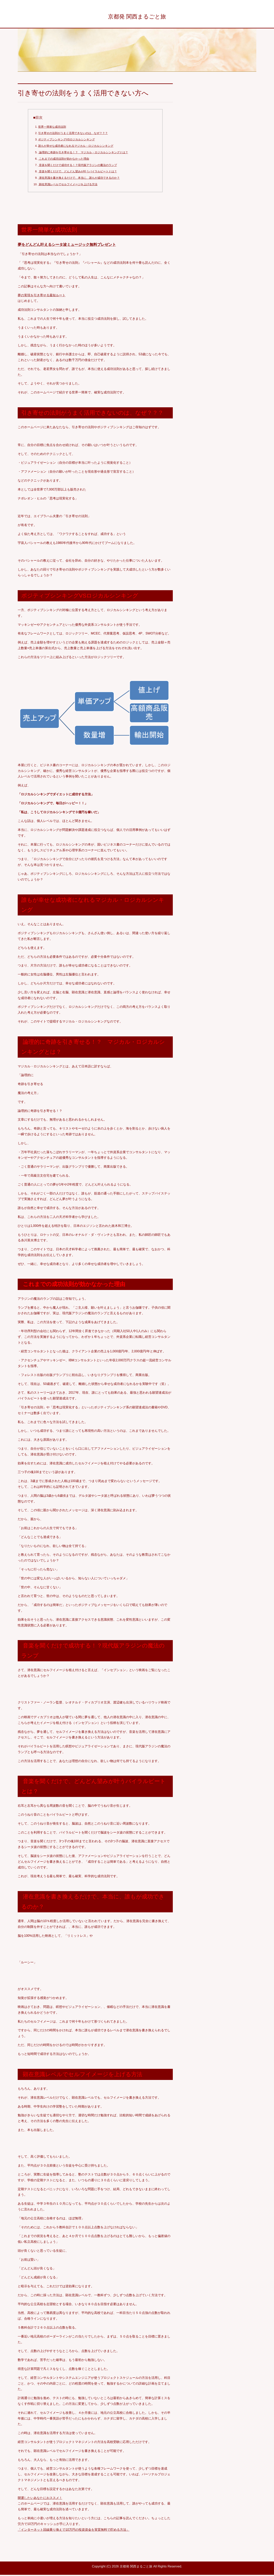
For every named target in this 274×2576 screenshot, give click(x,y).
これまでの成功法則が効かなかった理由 (63, 159)
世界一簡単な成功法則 (52, 127)
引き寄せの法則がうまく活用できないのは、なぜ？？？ (73, 134)
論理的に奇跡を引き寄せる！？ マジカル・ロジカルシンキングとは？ (83, 153)
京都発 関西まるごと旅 (137, 17)
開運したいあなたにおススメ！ (40, 2499)
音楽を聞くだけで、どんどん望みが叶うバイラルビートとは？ (77, 172)
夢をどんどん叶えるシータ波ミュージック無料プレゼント (67, 246)
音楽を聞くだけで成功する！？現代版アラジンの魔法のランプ (77, 166)
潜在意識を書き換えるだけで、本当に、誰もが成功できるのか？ (79, 179)
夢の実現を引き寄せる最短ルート (41, 296)
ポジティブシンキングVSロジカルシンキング (66, 140)
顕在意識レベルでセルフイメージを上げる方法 (67, 185)
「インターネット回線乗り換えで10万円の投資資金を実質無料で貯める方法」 (73, 2531)
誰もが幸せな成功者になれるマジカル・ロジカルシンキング (75, 147)
